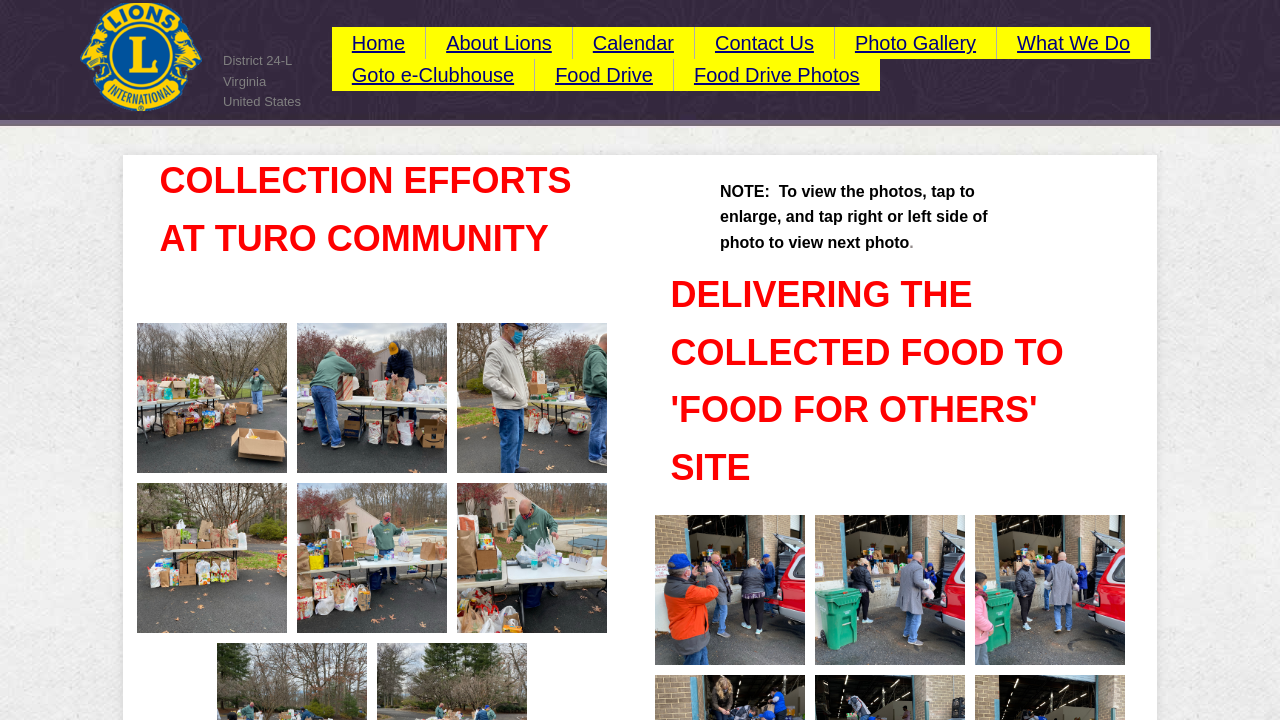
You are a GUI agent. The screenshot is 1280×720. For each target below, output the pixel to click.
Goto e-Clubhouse (433, 75)
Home (378, 43)
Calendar (633, 43)
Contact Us (764, 43)
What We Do (1073, 43)
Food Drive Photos (777, 75)
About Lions (499, 43)
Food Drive (604, 75)
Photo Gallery (915, 43)
